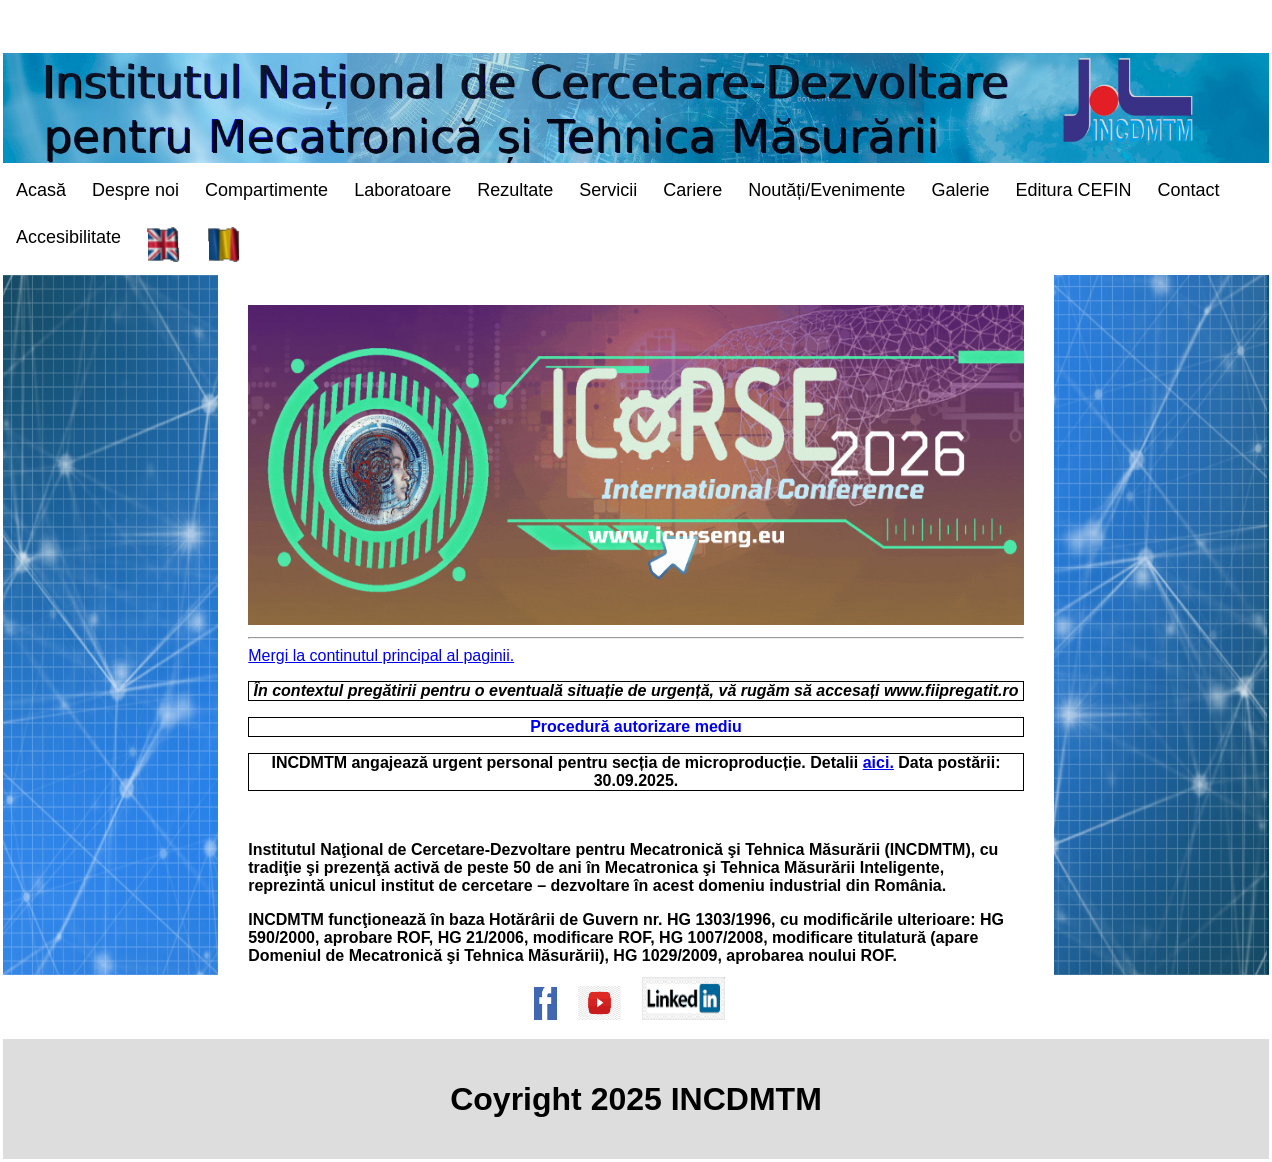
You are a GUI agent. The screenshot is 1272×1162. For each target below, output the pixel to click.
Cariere (692, 190)
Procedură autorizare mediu (636, 726)
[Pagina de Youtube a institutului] (606, 1029)
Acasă (41, 190)
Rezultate (515, 190)
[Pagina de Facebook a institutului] (552, 1029)
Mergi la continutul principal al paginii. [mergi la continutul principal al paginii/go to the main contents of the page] (381, 655)
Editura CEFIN (1073, 190)
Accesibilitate (68, 237)
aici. (878, 762)
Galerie (960, 190)
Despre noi (135, 190)
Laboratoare (402, 190)
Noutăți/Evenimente (826, 190)
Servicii (608, 190)
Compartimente (266, 190)
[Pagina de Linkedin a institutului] (690, 1029)
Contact (1188, 190)
